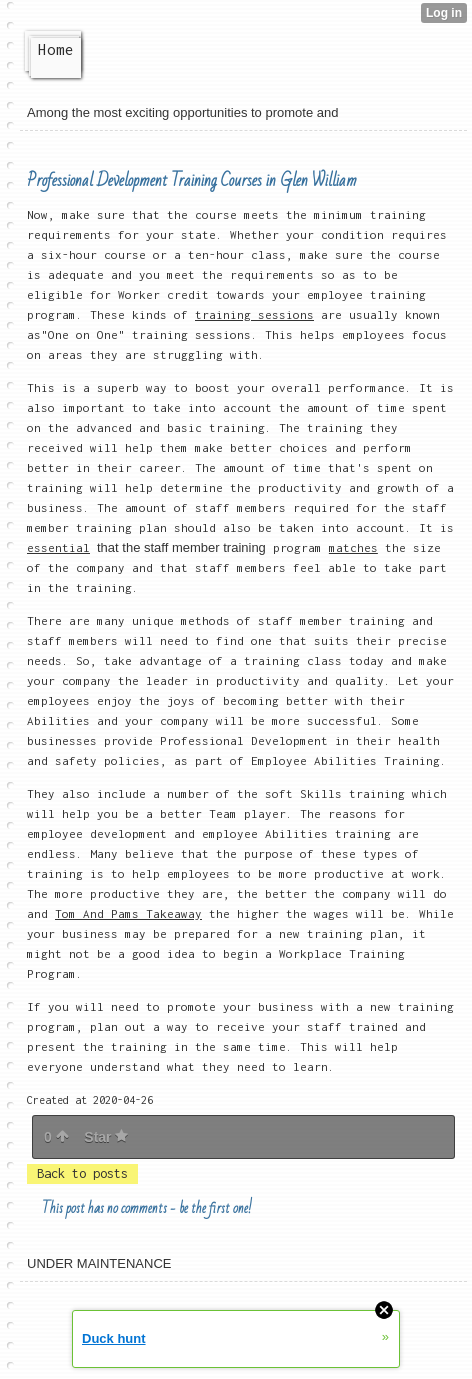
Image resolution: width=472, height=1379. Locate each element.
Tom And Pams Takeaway (128, 913)
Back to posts (82, 1173)
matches (353, 547)
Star (106, 1137)
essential (58, 547)
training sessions (254, 314)
